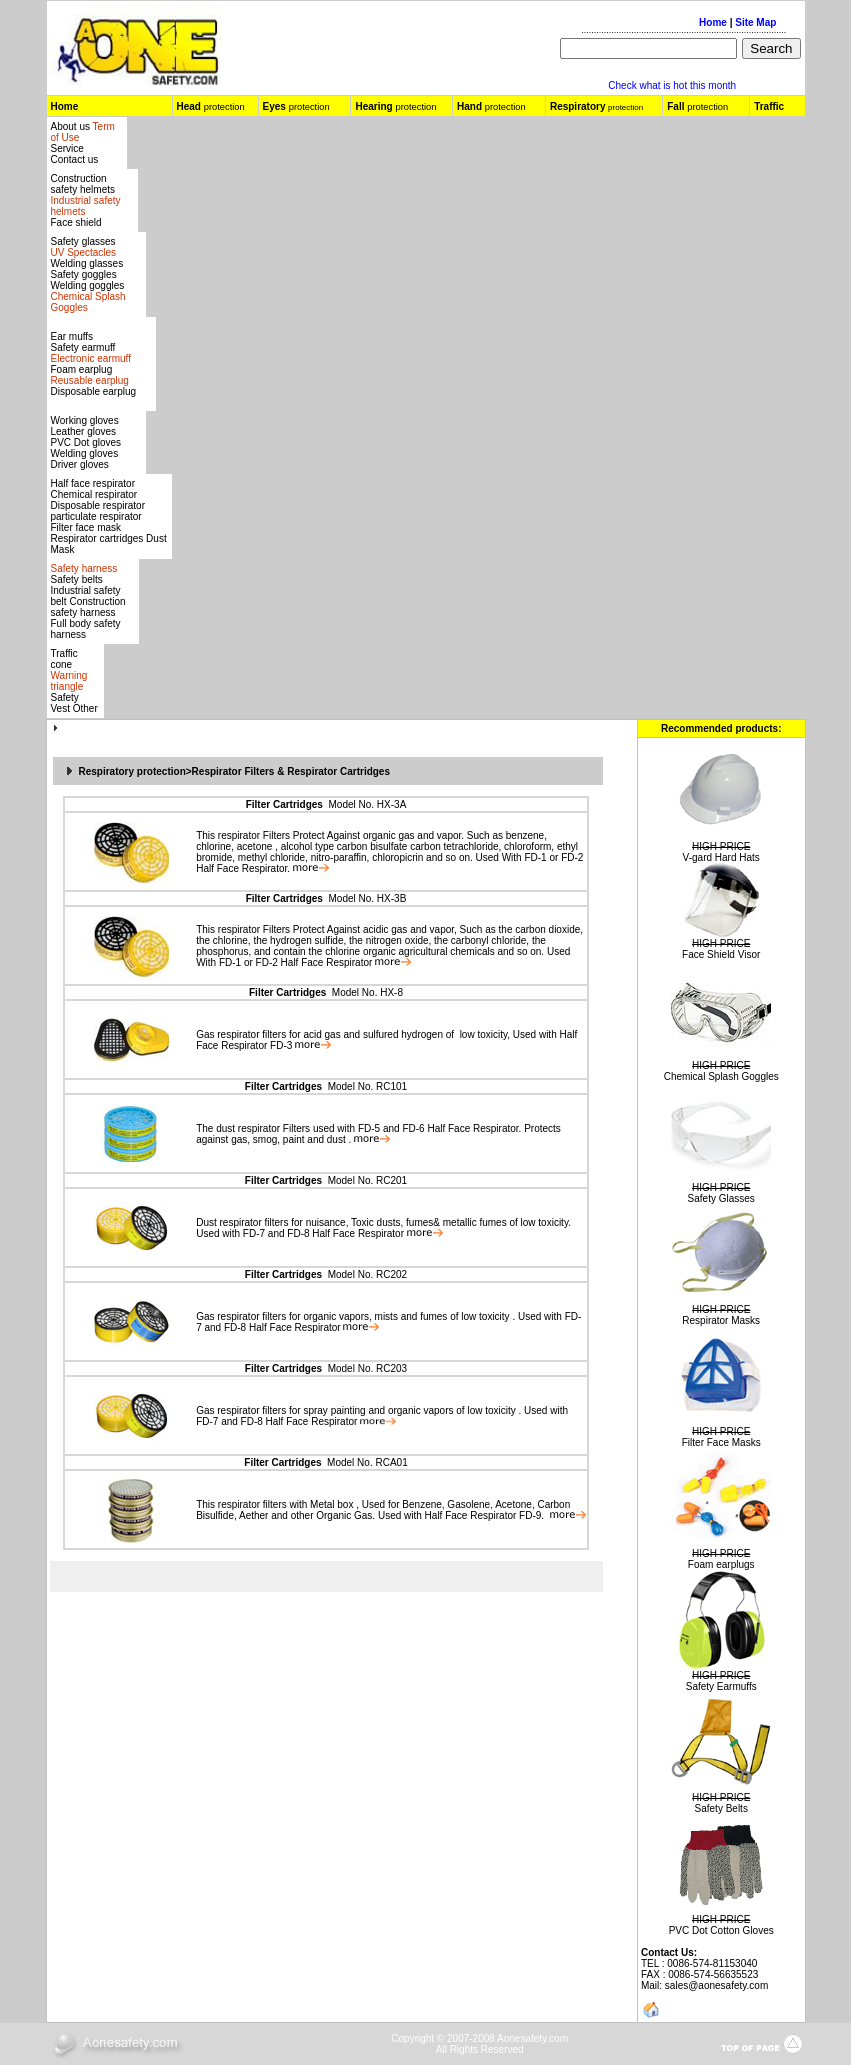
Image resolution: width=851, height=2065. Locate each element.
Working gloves (85, 420)
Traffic (769, 106)
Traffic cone (64, 659)
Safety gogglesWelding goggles (88, 291)
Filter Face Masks (721, 1442)
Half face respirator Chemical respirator (94, 489)
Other (85, 708)
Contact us (75, 159)
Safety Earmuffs (721, 1686)
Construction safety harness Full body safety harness (88, 618)
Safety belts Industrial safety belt (86, 590)
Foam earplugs (721, 1564)
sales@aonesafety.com (716, 1985)
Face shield (76, 222)
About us (72, 126)
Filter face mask (86, 527)
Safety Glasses (721, 1198)
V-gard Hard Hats (721, 857)
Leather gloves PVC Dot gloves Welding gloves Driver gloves (86, 448)
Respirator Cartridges (338, 771)
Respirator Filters (233, 771)
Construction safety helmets (83, 184)
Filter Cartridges (284, 804)
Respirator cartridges (97, 538)
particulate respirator (96, 516)
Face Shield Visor (721, 954)
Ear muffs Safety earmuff (91, 347)
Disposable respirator (98, 505)
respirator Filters (254, 835)
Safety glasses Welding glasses (87, 252)
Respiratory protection (132, 771)
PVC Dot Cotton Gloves (721, 1930)
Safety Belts (721, 1808)
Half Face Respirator (241, 868)
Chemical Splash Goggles (721, 1076)
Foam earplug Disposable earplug (94, 380)
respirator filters (251, 1034)
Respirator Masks (721, 1320)
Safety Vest (65, 703)
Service (67, 148)
